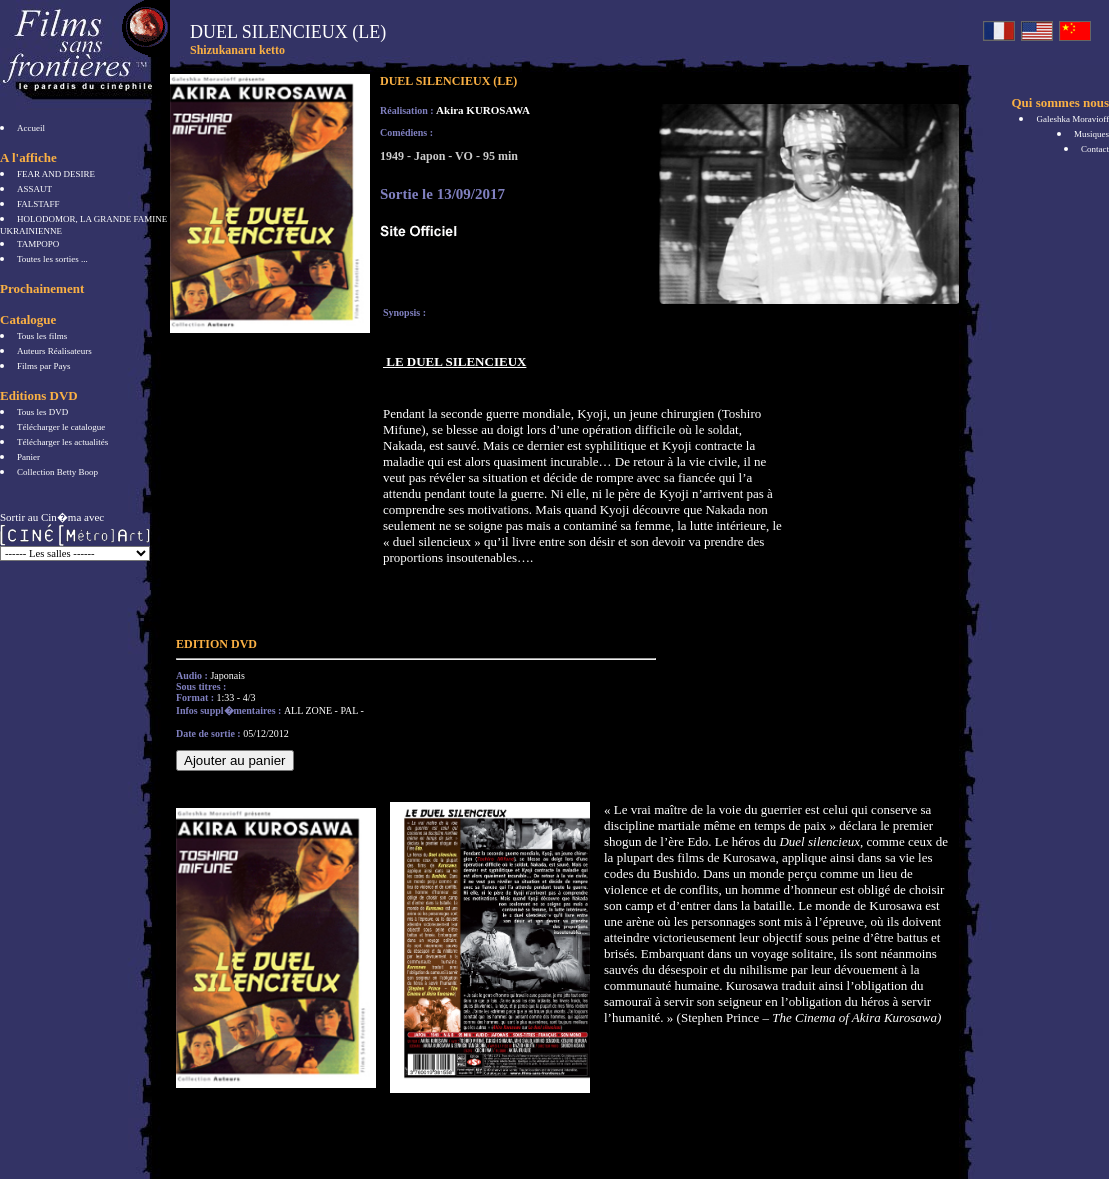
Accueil (31, 128)
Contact (1095, 149)
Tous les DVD (42, 412)
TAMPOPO (38, 244)
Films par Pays (44, 366)
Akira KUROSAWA (483, 110)
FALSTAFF (38, 204)
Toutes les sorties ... (52, 259)
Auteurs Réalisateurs (54, 351)
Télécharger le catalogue (61, 427)
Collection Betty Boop (57, 472)
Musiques (1091, 134)
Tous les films (42, 336)
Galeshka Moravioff (1072, 119)
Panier (28, 457)
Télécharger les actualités (62, 442)
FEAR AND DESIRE (56, 174)
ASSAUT (34, 189)
